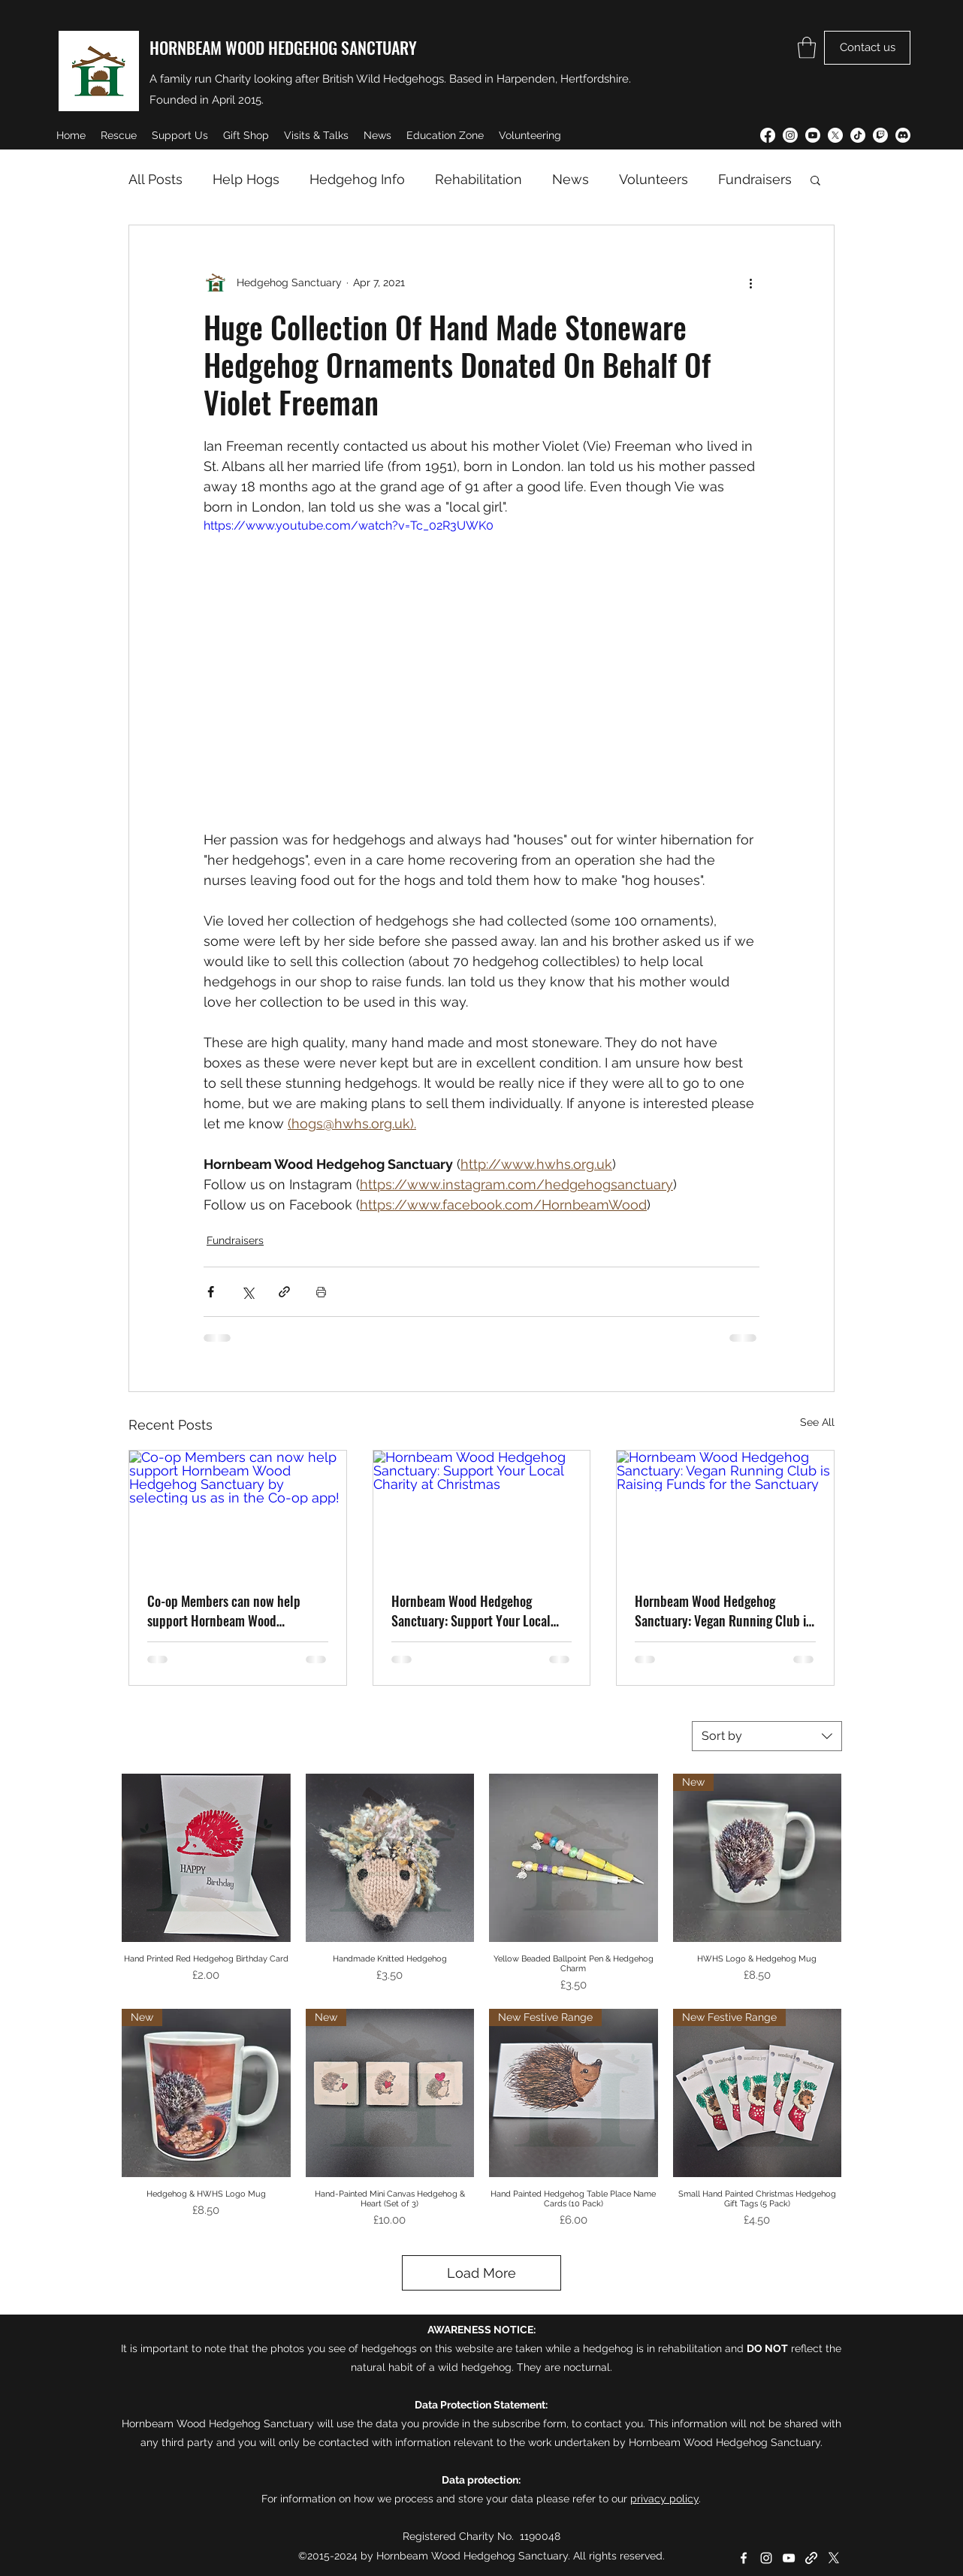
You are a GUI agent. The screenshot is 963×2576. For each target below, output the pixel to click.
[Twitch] (880, 135)
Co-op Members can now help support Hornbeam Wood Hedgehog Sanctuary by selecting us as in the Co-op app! (234, 1610)
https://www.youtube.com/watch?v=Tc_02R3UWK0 (349, 525)
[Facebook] (767, 135)
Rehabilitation (478, 179)
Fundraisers (755, 179)
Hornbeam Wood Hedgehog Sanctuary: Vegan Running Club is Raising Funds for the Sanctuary (723, 1610)
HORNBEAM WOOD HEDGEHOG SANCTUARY (283, 47)
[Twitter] (835, 135)
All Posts (155, 179)
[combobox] (767, 1736)
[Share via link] (284, 1292)
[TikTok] (857, 135)
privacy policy (664, 2499)
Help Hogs (246, 179)
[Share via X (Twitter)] (247, 1292)
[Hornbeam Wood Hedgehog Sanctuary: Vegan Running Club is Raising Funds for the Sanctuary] (725, 1511)
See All (817, 1422)
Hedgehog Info (357, 179)
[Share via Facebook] (211, 1292)
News (570, 179)
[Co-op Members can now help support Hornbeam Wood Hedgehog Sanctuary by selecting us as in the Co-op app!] (237, 1511)
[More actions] (750, 282)
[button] (807, 48)
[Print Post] (321, 1292)
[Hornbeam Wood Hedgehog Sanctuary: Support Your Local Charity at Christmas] (481, 1511)
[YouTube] (812, 135)
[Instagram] (790, 135)
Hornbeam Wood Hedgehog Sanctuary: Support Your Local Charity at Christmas (471, 1610)
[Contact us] (867, 48)
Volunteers (653, 179)
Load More (481, 2273)
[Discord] (902, 135)
